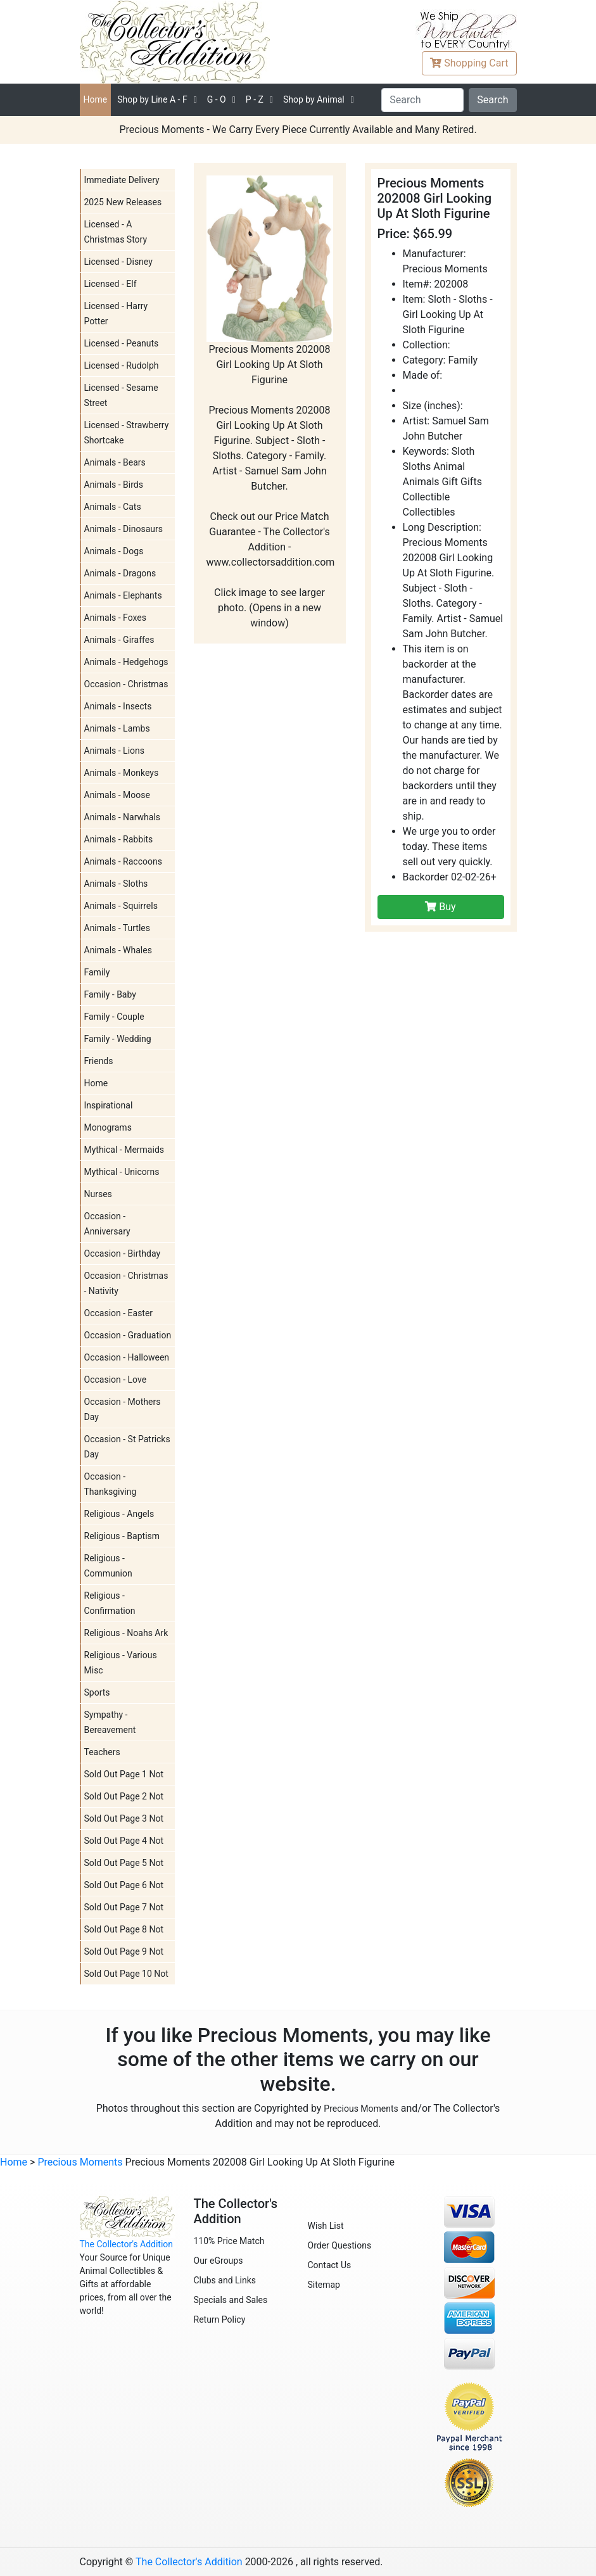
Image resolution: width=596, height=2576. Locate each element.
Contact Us (330, 2265)
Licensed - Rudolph (121, 365)
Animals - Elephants (123, 595)
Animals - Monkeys (121, 773)
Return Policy (220, 2319)
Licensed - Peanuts (121, 343)
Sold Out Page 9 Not (124, 1951)
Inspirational (108, 1105)
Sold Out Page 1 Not (124, 1774)
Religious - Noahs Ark (126, 1633)
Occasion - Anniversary (107, 1223)
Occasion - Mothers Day (122, 1409)
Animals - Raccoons (123, 861)
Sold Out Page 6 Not (124, 1885)
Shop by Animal (314, 99)
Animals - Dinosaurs (123, 529)
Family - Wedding (117, 1039)
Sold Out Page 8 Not (124, 1929)
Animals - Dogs (114, 551)
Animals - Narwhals (122, 817)
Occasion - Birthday (122, 1253)
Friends (98, 1061)
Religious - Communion (108, 1565)
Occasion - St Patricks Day (127, 1446)
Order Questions (340, 2245)
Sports (97, 1692)
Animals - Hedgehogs (126, 662)
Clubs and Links (225, 2280)
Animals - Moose (117, 795)
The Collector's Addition (127, 2244)
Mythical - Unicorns (122, 1172)
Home (96, 99)
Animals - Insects (118, 706)
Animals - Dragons (120, 573)
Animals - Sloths (116, 884)
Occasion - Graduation (128, 1335)
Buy (440, 907)
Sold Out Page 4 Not (124, 1841)
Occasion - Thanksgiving (110, 1484)
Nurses (98, 1194)
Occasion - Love (115, 1379)
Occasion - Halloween (127, 1357)
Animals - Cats (112, 507)
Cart (469, 63)
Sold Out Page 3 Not (124, 1818)
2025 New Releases (123, 202)
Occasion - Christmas (126, 684)
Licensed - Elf (110, 284)
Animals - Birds (113, 484)
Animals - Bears (115, 462)
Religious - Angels (119, 1514)
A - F (152, 99)
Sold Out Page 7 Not (124, 1907)
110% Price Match (229, 2241)
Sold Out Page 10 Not (126, 1974)
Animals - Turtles (117, 928)
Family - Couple (114, 1017)
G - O (216, 99)
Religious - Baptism (122, 1536)
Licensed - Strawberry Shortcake (126, 432)
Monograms (108, 1127)
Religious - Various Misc (120, 1662)
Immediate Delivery (122, 180)
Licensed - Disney (118, 262)
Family (97, 972)
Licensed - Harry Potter (116, 313)
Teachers (102, 1752)
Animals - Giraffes (119, 640)
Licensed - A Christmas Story (116, 231)
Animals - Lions (114, 751)
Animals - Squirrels (121, 906)
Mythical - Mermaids (124, 1150)
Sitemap (324, 2285)
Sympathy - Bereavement (110, 1722)
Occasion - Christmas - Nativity (126, 1283)
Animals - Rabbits (118, 839)
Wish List (326, 2226)
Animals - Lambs (117, 728)
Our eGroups (218, 2261)
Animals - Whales (118, 950)
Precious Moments (361, 2108)
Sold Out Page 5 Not (124, 1863)
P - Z (254, 99)
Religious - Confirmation (110, 1603)
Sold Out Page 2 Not (124, 1796)
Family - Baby (110, 994)
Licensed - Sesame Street (121, 395)
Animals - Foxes (115, 617)
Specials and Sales (231, 2300)
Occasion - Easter (118, 1313)
